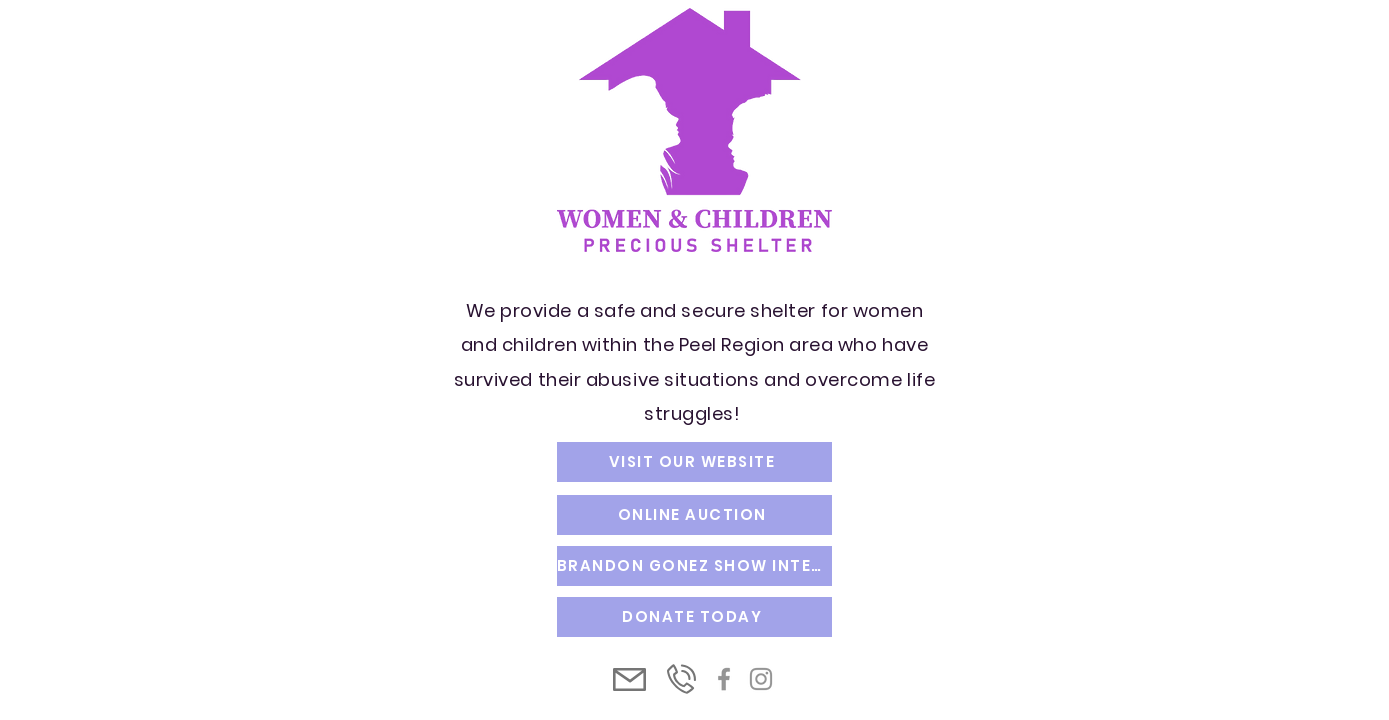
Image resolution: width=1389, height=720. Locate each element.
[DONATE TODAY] (694, 617)
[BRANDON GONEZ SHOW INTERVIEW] (694, 566)
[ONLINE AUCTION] (694, 515)
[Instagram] (761, 679)
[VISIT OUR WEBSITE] (694, 462)
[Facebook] (724, 679)
